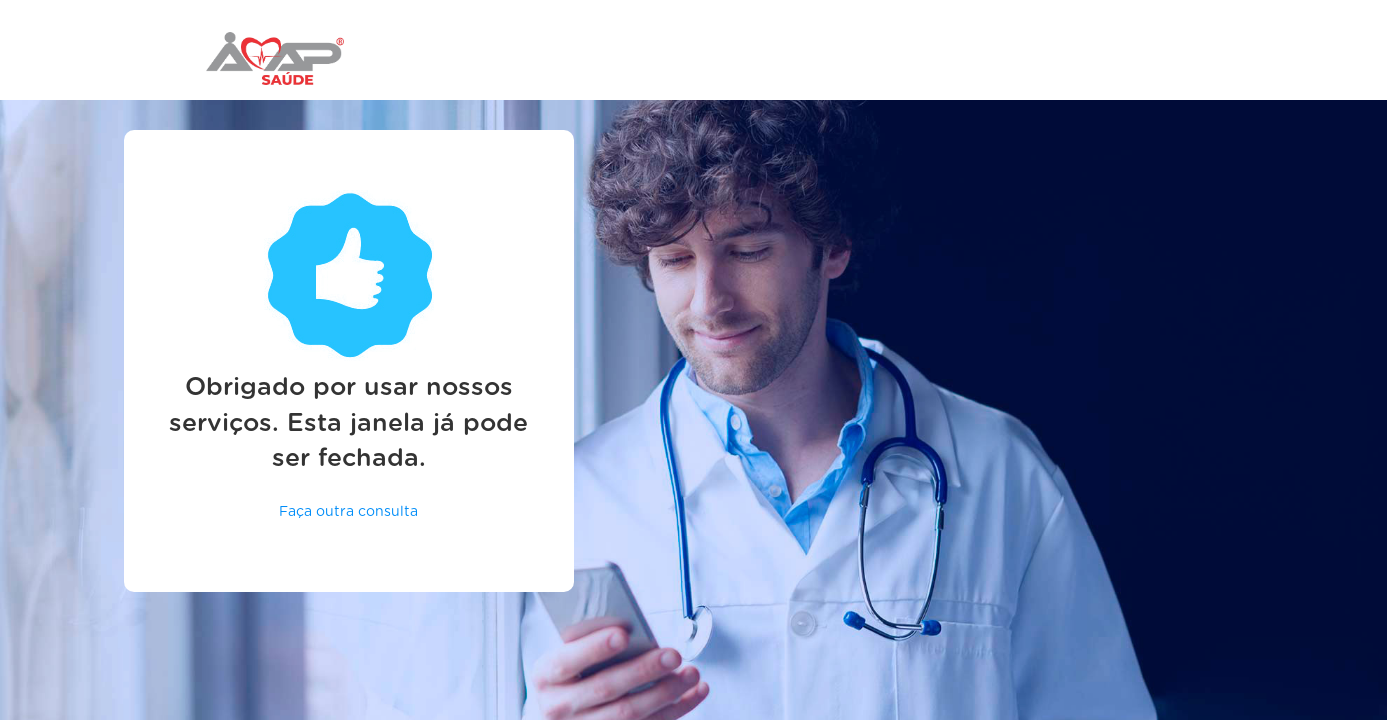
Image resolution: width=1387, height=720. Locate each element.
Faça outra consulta (348, 512)
